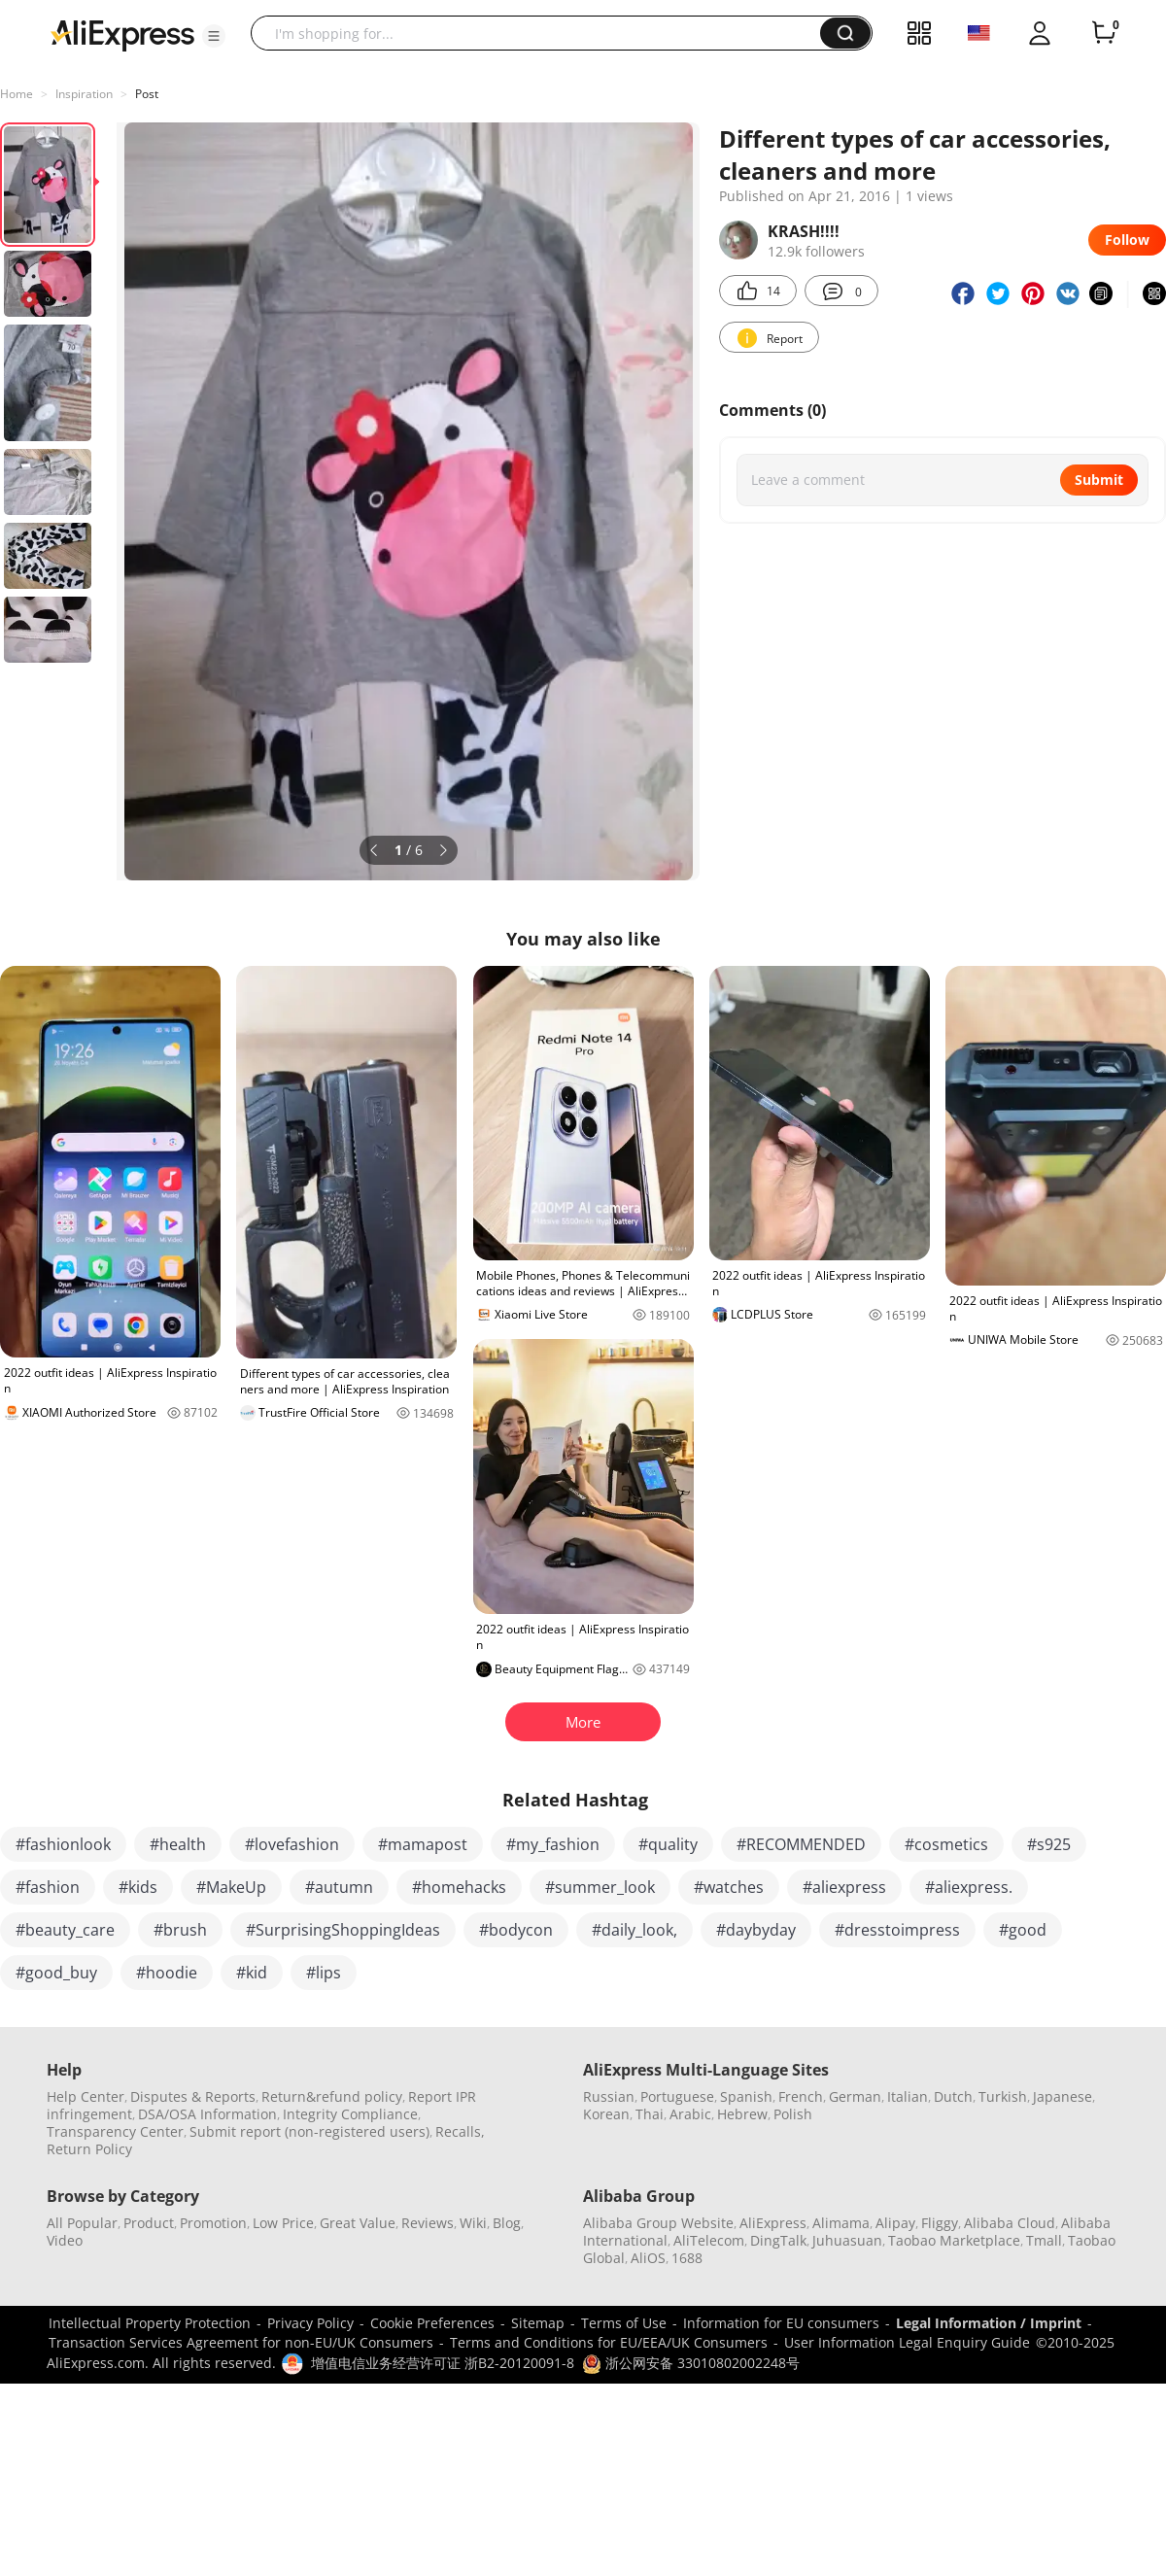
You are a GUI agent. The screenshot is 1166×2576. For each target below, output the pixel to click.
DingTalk (778, 2240)
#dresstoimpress (897, 1930)
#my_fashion (553, 1844)
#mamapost (422, 1844)
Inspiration (84, 94)
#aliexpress (844, 1887)
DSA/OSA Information (207, 2114)
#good (1022, 1930)
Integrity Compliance (350, 2114)
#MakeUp (231, 1887)
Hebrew (742, 2114)
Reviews (427, 2223)
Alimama (841, 2223)
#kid (251, 1972)
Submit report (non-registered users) (309, 2131)
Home (16, 94)
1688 (687, 2258)
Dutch (953, 2096)
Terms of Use (624, 2323)
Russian (608, 2096)
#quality (668, 1844)
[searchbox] (542, 33)
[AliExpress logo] (122, 34)
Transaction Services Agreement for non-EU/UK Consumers (241, 2342)
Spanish (746, 2096)
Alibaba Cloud (1009, 2223)
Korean (606, 2114)
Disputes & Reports (193, 2096)
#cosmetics (946, 1844)
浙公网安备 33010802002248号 (691, 2362)
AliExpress (772, 2223)
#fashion (48, 1887)
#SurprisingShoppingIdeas (343, 1930)
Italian (907, 2096)
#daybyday (756, 1930)
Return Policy (89, 2149)
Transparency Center (115, 2131)
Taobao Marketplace (954, 2240)
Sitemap (538, 2323)
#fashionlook (63, 1844)
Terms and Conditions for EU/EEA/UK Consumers (609, 2342)
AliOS (648, 2258)
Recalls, (460, 2131)
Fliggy (939, 2223)
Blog (507, 2223)
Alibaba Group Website (658, 2223)
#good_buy (56, 1972)
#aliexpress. (968, 1887)
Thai (649, 2114)
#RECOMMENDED (801, 1844)
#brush (180, 1930)
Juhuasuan (847, 2240)
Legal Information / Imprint (988, 2323)
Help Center (85, 2096)
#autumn (339, 1887)
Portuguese (677, 2096)
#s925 (1049, 1844)
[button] (213, 36)
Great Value (357, 2223)
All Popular (82, 2223)
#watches (729, 1887)
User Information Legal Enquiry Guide (907, 2342)
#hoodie (166, 1972)
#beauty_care (65, 1930)
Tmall (1044, 2240)
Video (65, 2240)
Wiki (473, 2223)
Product (148, 2223)
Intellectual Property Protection (150, 2323)
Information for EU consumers (781, 2323)
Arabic (690, 2114)
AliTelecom (708, 2240)
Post (146, 94)
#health (178, 1844)
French (800, 2096)
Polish (792, 2114)
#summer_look (600, 1887)
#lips (323, 1972)
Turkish (1002, 2096)
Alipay (895, 2223)
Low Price (283, 2223)
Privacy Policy (310, 2323)
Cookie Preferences (432, 2323)
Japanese (1062, 2096)
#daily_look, (634, 1930)
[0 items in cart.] (1103, 33)
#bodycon (516, 1930)
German (855, 2096)
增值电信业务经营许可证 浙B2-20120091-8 (442, 2362)
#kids (138, 1887)
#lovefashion (292, 1844)
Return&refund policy (331, 2096)
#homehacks (459, 1887)
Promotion (213, 2223)
